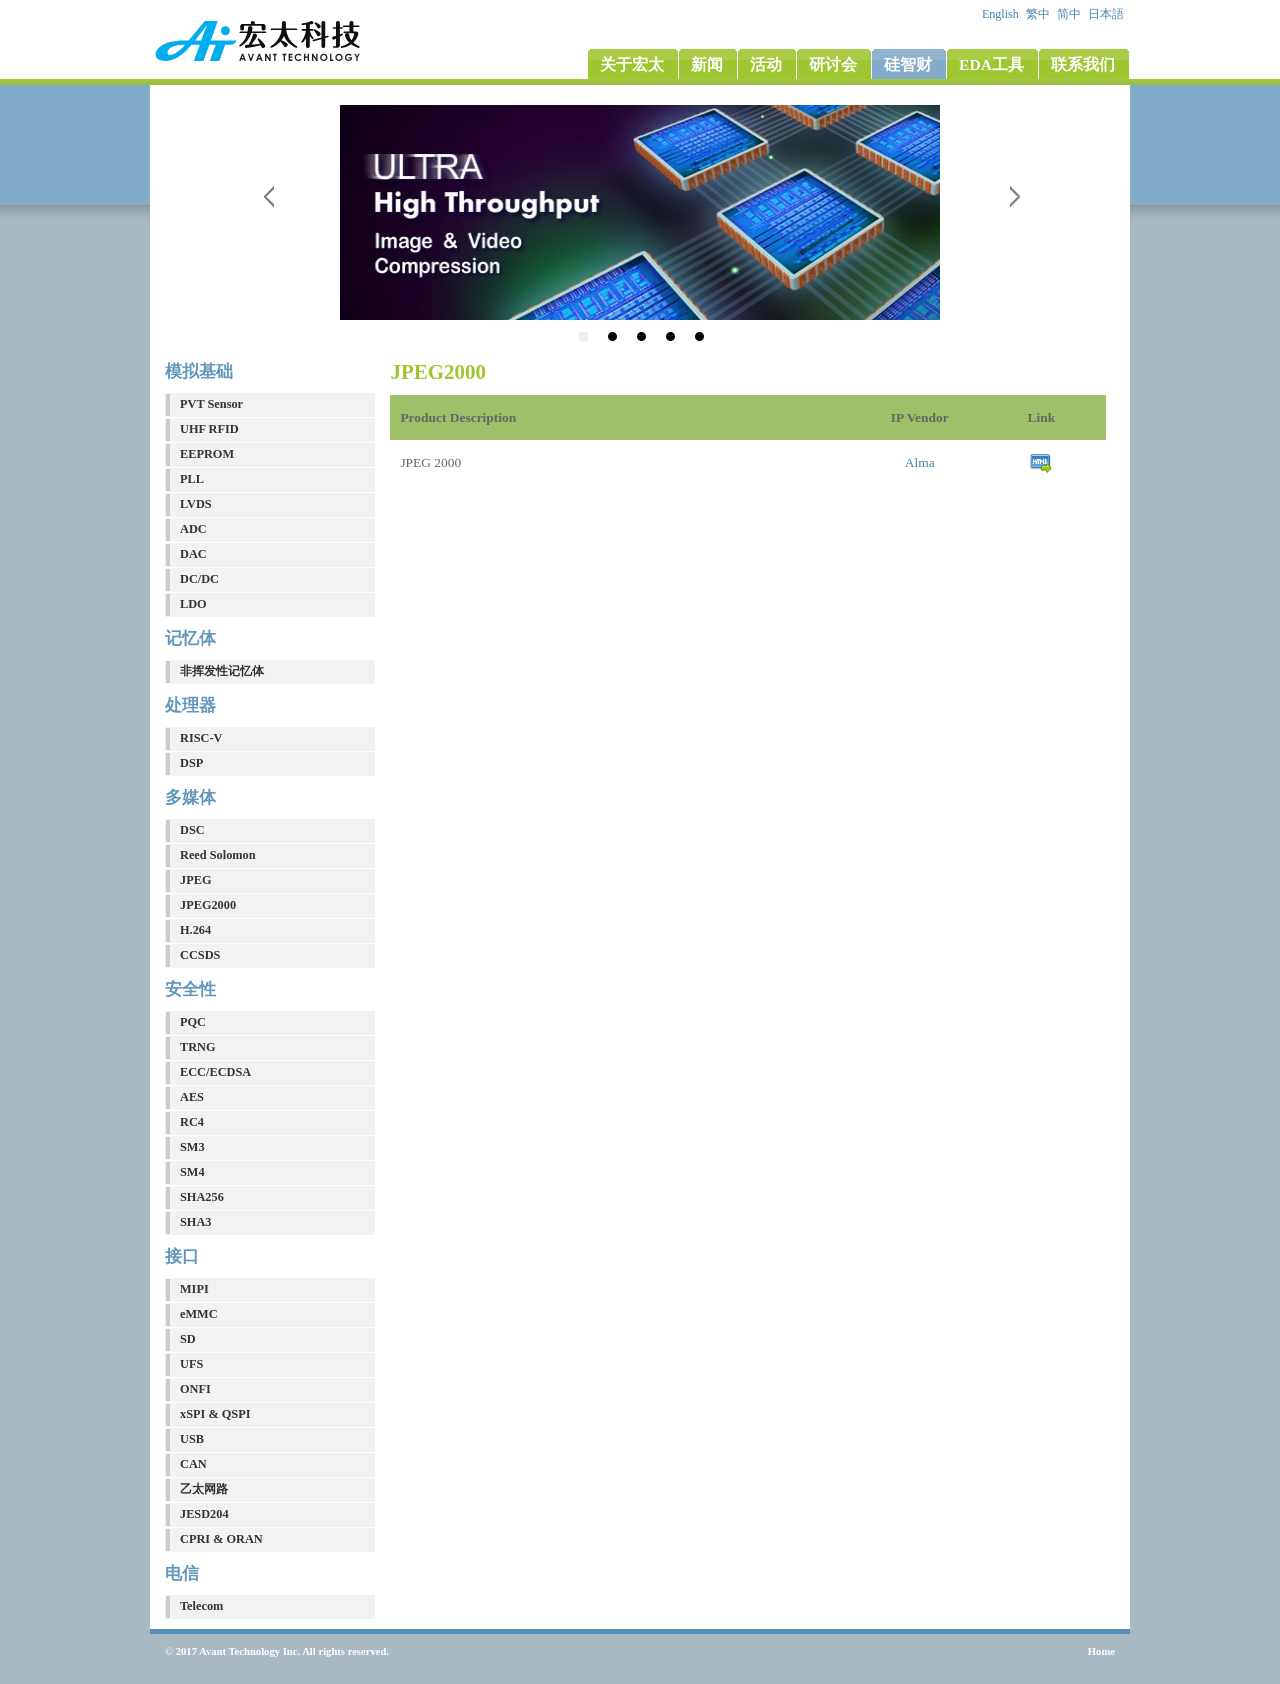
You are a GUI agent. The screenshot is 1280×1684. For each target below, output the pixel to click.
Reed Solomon (218, 855)
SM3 (192, 1147)
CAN (193, 1464)
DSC (192, 830)
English (1002, 14)
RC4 (192, 1122)
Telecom (201, 1606)
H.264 (195, 930)
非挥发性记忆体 (222, 671)
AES (192, 1097)
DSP (191, 763)
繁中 (1039, 14)
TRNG (198, 1047)
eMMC (199, 1314)
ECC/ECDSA (215, 1072)
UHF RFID (209, 429)
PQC (193, 1022)
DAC (193, 554)
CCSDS (200, 955)
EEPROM (207, 454)
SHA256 (202, 1197)
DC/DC (199, 579)
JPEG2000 (208, 905)
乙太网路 (204, 1489)
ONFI (195, 1389)
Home (1101, 1651)
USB (192, 1439)
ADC (193, 529)
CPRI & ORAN (221, 1539)
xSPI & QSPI (215, 1414)
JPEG (195, 880)
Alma (920, 462)
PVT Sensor (211, 404)
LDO (193, 604)
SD (188, 1339)
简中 (1070, 14)
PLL (192, 479)
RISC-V (201, 738)
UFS (191, 1364)
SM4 (192, 1172)
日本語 (1107, 14)
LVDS (196, 504)
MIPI (194, 1289)
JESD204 (204, 1514)
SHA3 (195, 1222)
